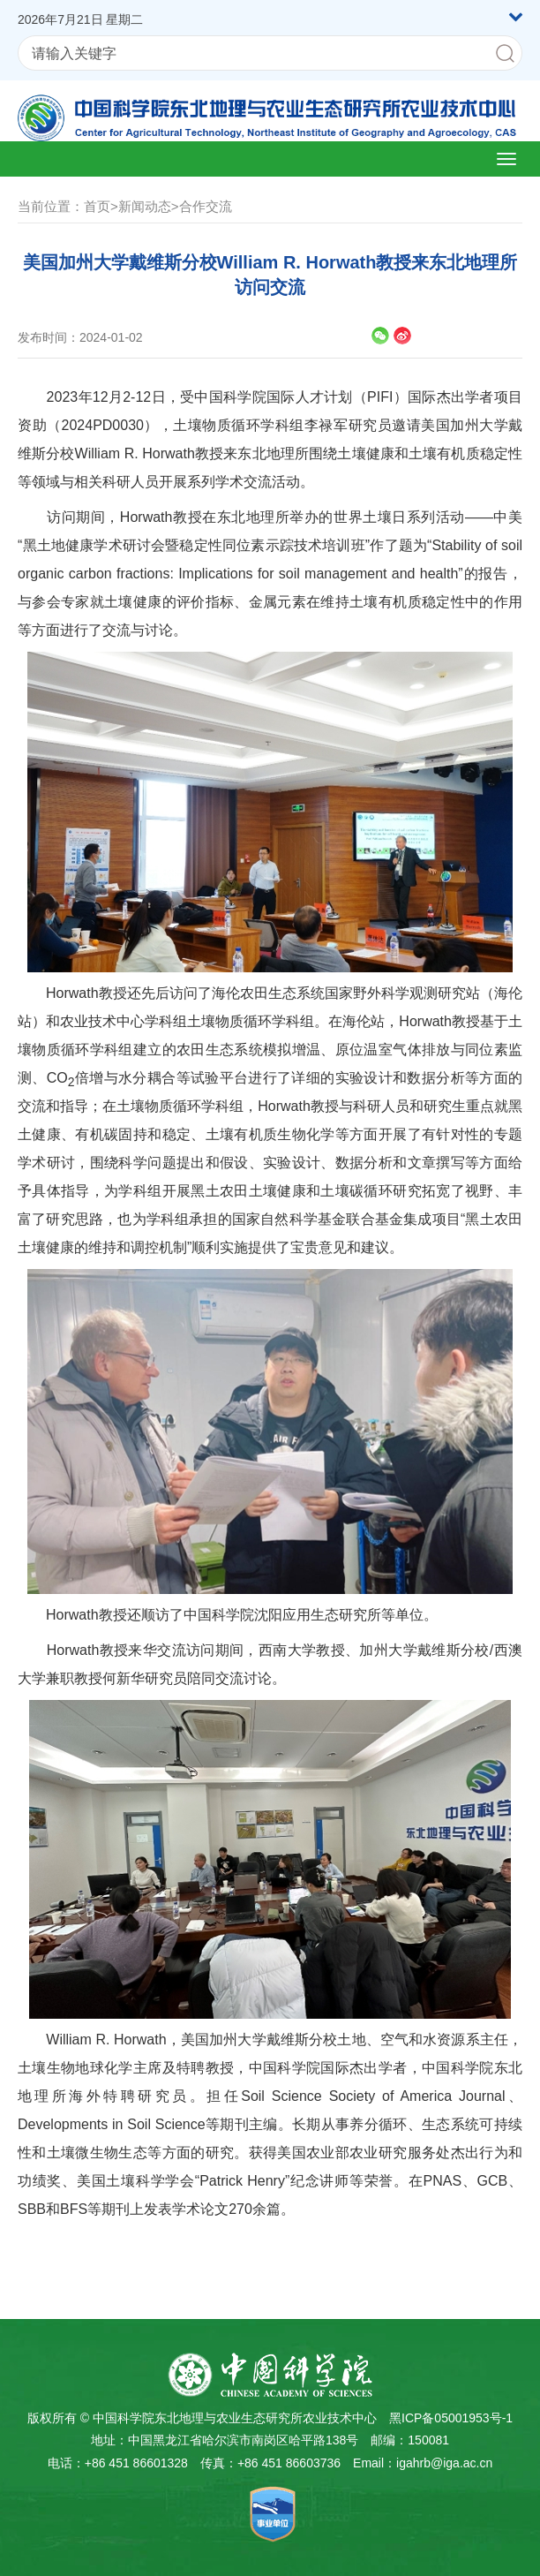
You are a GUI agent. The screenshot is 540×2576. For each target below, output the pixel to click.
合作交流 (205, 206)
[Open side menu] (506, 158)
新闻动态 (144, 206)
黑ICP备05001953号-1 (451, 2418)
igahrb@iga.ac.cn (444, 2463)
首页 (97, 206)
